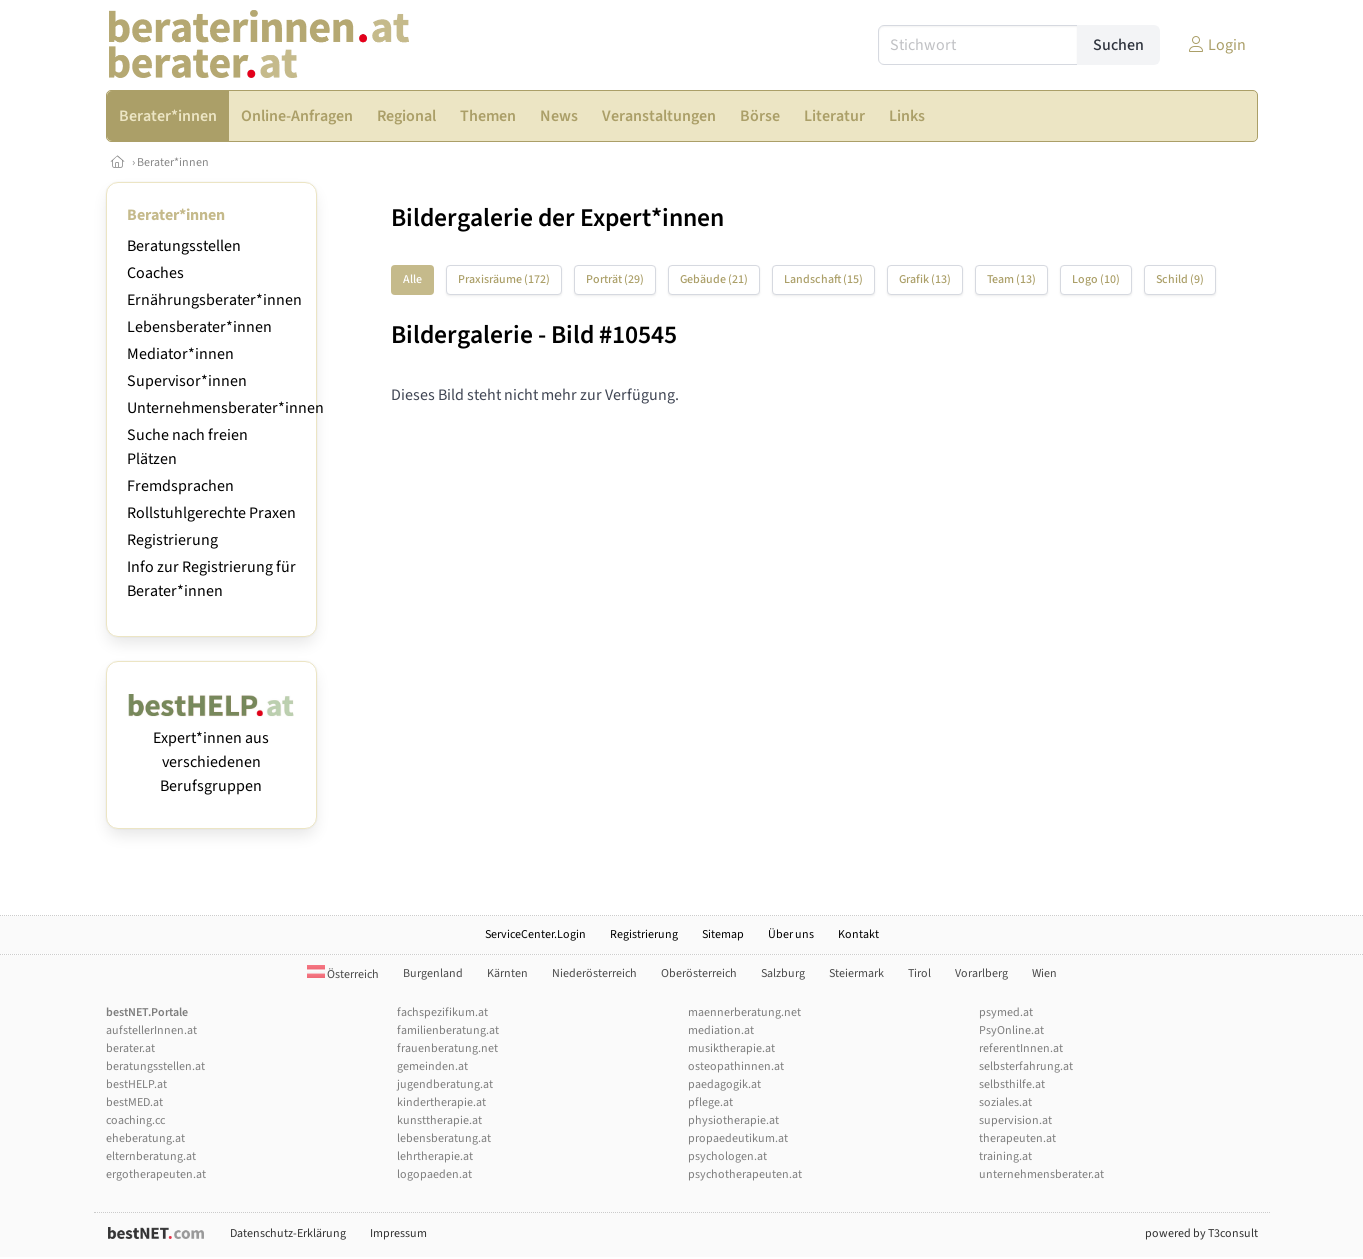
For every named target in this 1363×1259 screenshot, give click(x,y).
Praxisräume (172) (504, 279)
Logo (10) (1096, 279)
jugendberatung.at (445, 1084)
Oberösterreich (699, 973)
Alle (412, 279)
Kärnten (507, 973)
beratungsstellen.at (155, 1066)
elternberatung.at (151, 1156)
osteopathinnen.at (736, 1066)
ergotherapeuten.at (156, 1174)
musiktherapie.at (731, 1048)
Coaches (155, 273)
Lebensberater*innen (199, 327)
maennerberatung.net (744, 1012)
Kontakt (858, 934)
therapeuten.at (1017, 1138)
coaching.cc (135, 1120)
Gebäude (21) (714, 279)
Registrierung (172, 540)
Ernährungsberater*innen (214, 300)
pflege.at (710, 1102)
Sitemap (723, 934)
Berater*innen (173, 162)
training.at (1005, 1156)
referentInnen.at (1021, 1048)
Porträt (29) (615, 279)
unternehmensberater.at (1041, 1174)
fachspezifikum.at (442, 1012)
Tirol (919, 973)
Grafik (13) (925, 279)
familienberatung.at (448, 1030)
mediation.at (721, 1030)
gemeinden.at (432, 1066)
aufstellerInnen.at (151, 1030)
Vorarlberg (981, 973)
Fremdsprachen (180, 486)
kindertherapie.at (441, 1102)
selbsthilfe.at (1012, 1084)
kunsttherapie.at (439, 1120)
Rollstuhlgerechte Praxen (211, 513)
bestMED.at (134, 1102)
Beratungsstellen (184, 246)
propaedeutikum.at (738, 1138)
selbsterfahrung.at (1026, 1066)
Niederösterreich (594, 973)
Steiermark (856, 973)
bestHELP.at (136, 1084)
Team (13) (1011, 279)
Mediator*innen (180, 354)
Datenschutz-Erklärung (288, 1233)
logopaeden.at (434, 1174)
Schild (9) (1180, 279)
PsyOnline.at (1011, 1030)
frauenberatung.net (447, 1048)
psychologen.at (727, 1156)
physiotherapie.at (733, 1120)
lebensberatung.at (444, 1138)
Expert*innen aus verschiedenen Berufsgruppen (211, 750)
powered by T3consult (1201, 1233)
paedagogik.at (724, 1084)
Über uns (791, 934)
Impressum (398, 1233)
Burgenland (433, 973)
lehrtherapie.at (435, 1156)
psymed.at (1006, 1012)
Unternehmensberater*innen (225, 408)
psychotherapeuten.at (745, 1174)
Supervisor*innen (187, 381)
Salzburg (783, 973)
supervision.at (1015, 1120)
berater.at (130, 1048)
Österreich (343, 974)
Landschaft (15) (823, 279)
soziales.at (1005, 1102)
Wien (1044, 973)
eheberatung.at (145, 1138)
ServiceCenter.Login (535, 934)
